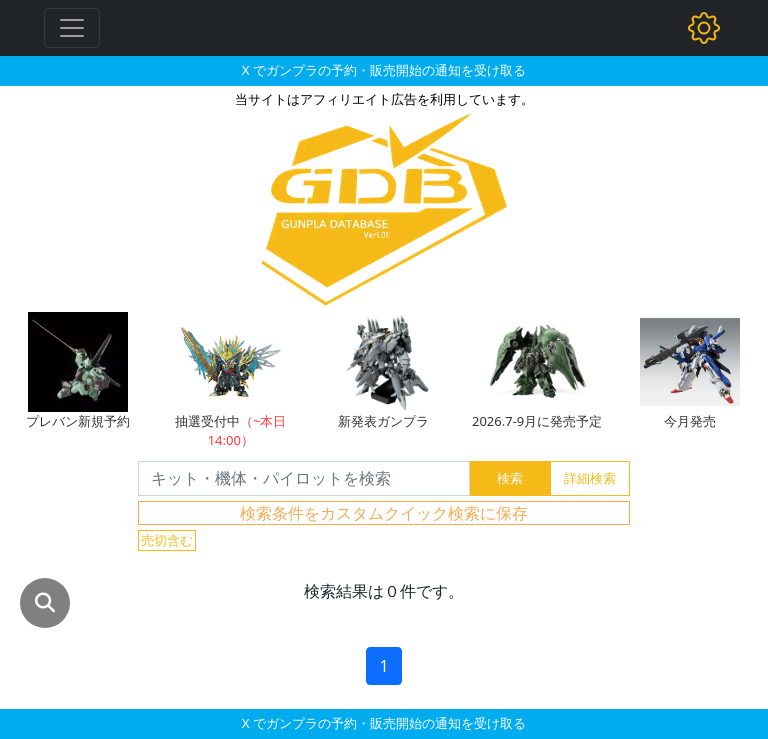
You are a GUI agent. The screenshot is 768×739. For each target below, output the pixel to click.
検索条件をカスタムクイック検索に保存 (384, 513)
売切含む (167, 540)
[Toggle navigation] (72, 28)
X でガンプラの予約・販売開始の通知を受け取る (384, 70)
